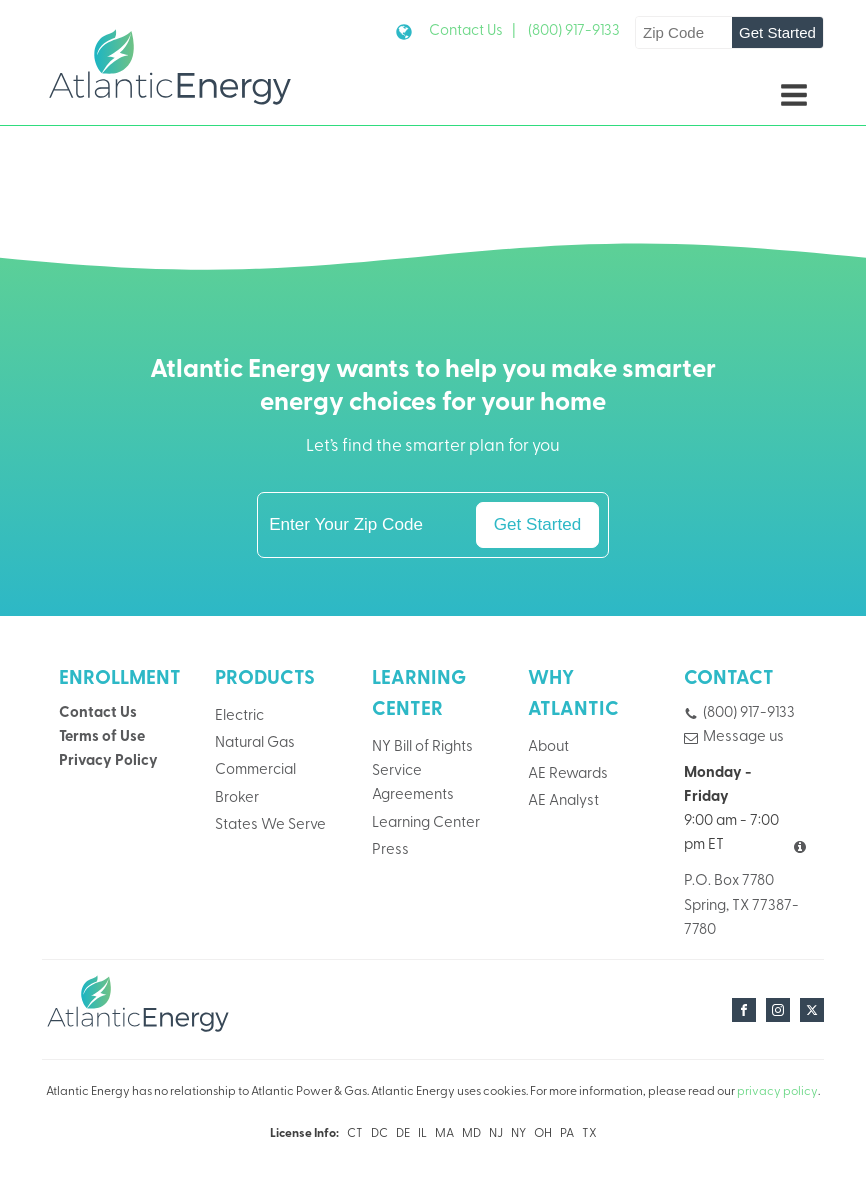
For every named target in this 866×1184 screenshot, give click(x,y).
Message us (743, 737)
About (548, 747)
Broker (237, 798)
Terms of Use (102, 737)
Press (390, 850)
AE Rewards (568, 774)
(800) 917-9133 (574, 31)
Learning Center (426, 823)
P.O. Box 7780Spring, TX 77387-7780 (741, 905)
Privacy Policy (108, 761)
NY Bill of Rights (422, 747)
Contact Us (98, 713)
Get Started (777, 32)
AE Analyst (563, 801)
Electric (239, 716)
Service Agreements (413, 783)
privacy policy (777, 1092)
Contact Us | (472, 31)
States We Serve (270, 825)
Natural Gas (255, 743)
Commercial (255, 770)
